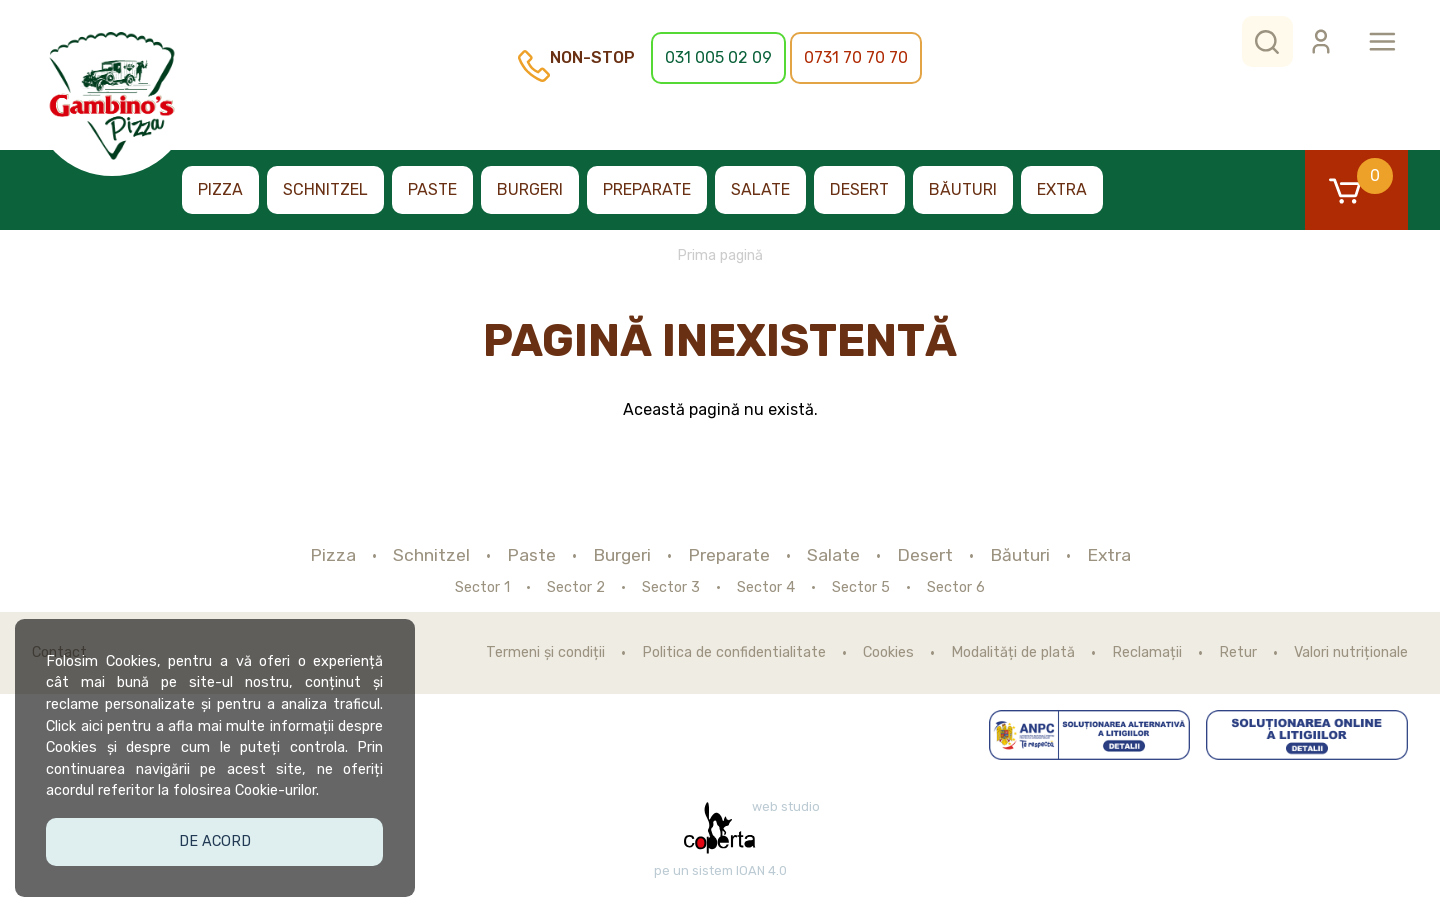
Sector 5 (861, 588)
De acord (216, 839)
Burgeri (530, 189)
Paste (432, 189)
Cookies (888, 653)
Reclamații (1147, 653)
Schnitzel (325, 189)
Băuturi (963, 189)
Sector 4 (766, 588)
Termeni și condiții (545, 653)
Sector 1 (482, 588)
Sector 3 (671, 588)
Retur (1238, 653)
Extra (1062, 189)
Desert (859, 189)
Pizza (220, 189)
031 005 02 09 (718, 57)
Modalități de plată (1013, 653)
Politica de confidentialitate (734, 653)
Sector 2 (576, 588)
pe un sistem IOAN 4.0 (720, 871)
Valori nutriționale (1351, 653)
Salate (760, 189)
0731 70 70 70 (856, 57)
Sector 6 (956, 588)
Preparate (647, 189)
